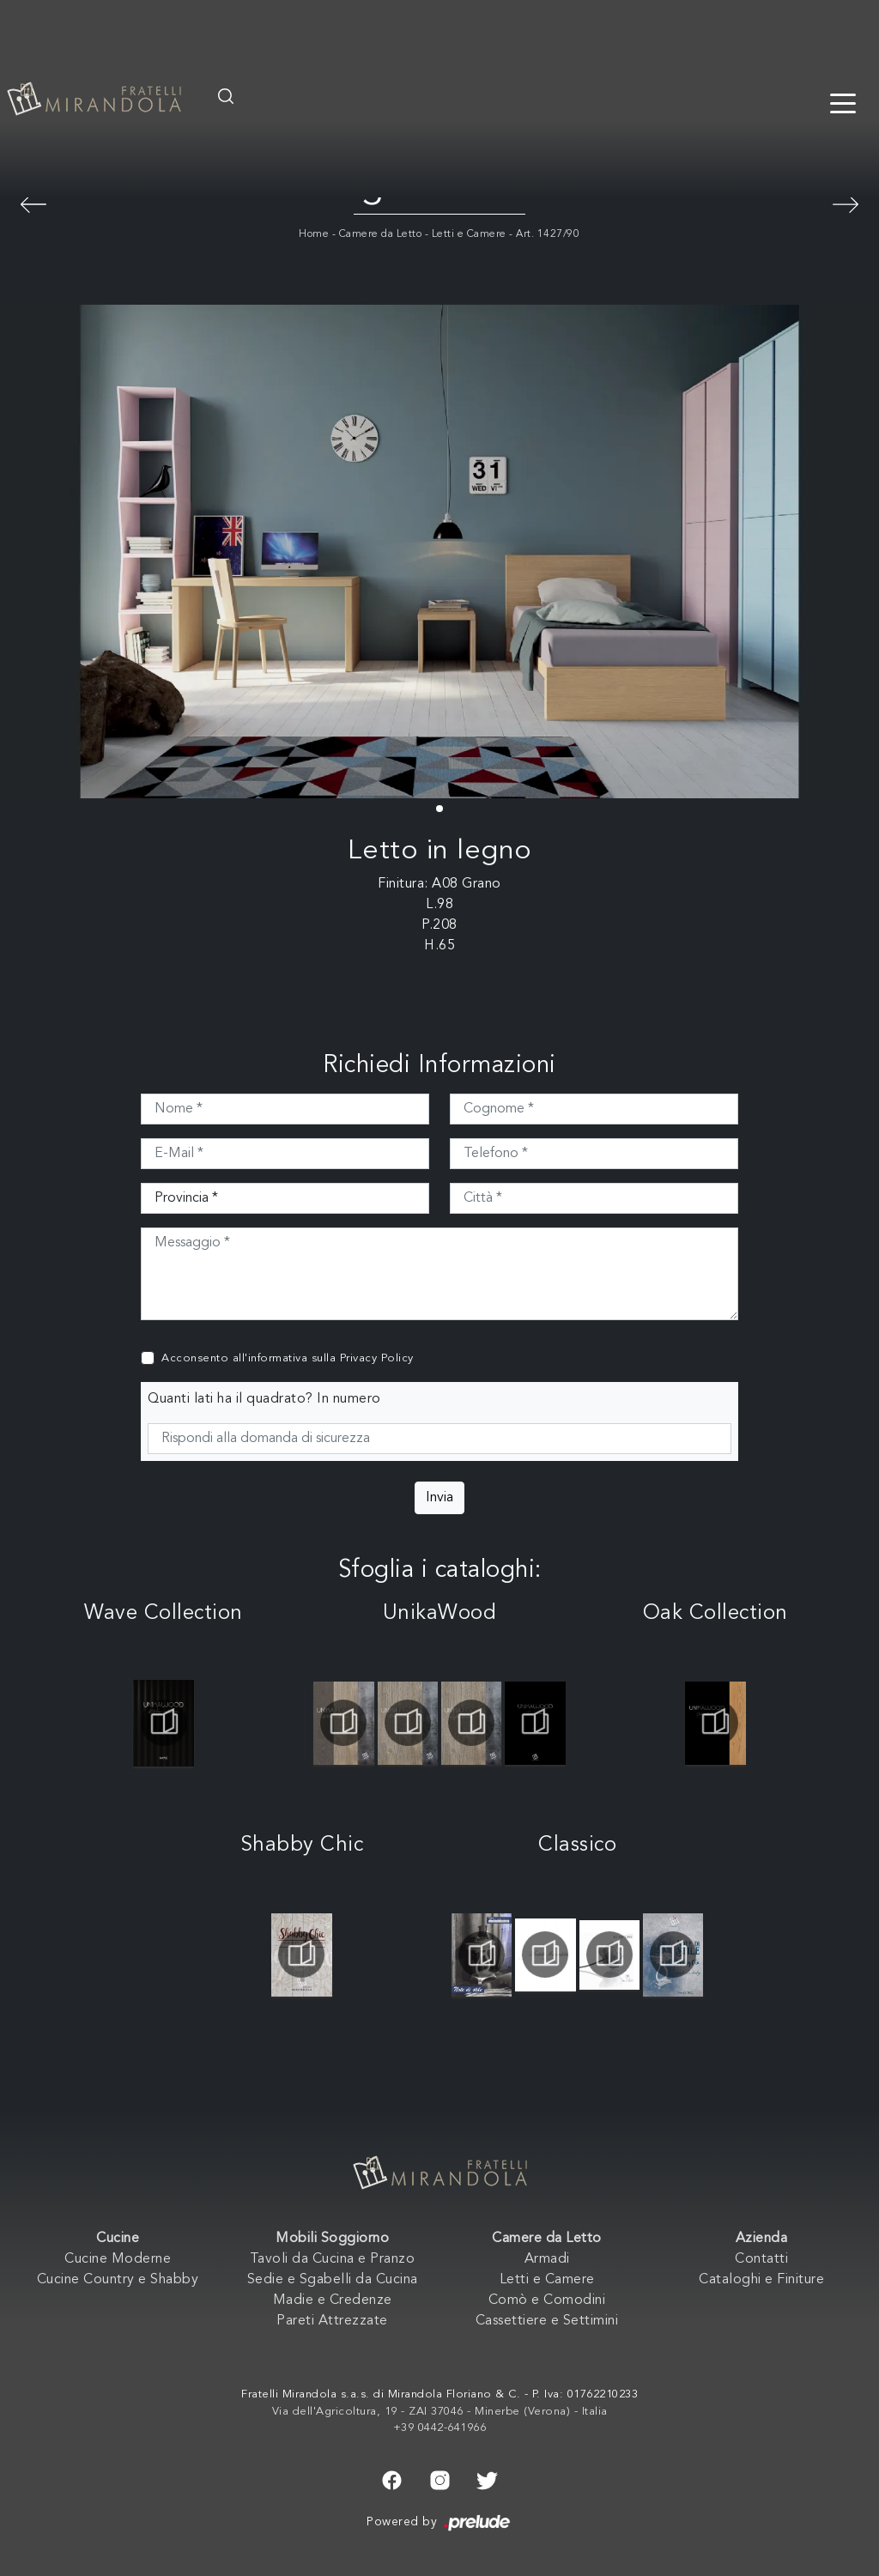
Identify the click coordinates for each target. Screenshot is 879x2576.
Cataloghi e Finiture (761, 2280)
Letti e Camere (469, 234)
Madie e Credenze (332, 2300)
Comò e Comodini (547, 2300)
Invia (439, 1498)
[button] (439, 808)
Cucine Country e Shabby (118, 2280)
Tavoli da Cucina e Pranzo (332, 2259)
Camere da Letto (380, 234)
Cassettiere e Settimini (547, 2321)
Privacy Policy (377, 1358)
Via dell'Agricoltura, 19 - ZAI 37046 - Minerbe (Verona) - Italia (440, 2411)
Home (314, 234)
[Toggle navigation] (843, 102)
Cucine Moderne (117, 2259)
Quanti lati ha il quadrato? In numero (264, 1399)
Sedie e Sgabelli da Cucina (332, 2280)
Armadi (547, 2259)
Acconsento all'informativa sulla (287, 1358)
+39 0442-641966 (440, 2428)
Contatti (761, 2259)
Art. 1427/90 (547, 234)
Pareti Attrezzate (332, 2321)
